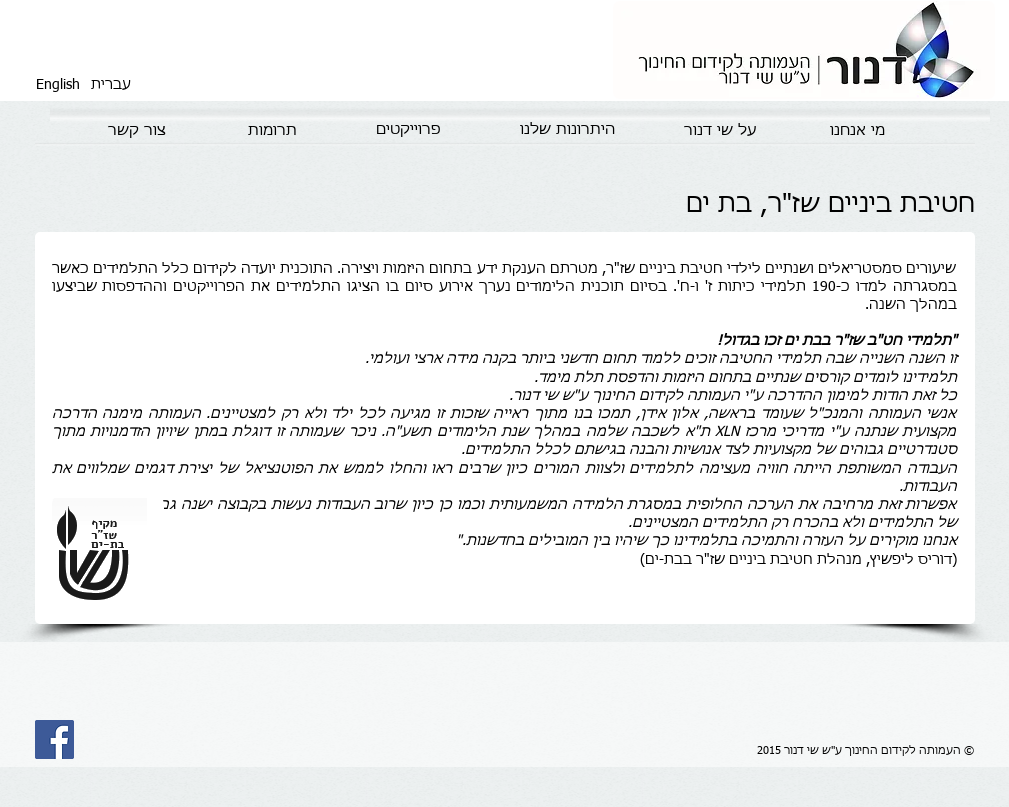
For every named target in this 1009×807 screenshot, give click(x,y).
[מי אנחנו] (857, 131)
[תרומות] (273, 131)
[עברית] (111, 85)
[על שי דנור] (720, 131)
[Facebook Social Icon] (54, 739)
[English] (58, 85)
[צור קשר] (137, 131)
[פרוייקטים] (409, 130)
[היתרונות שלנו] (567, 130)
